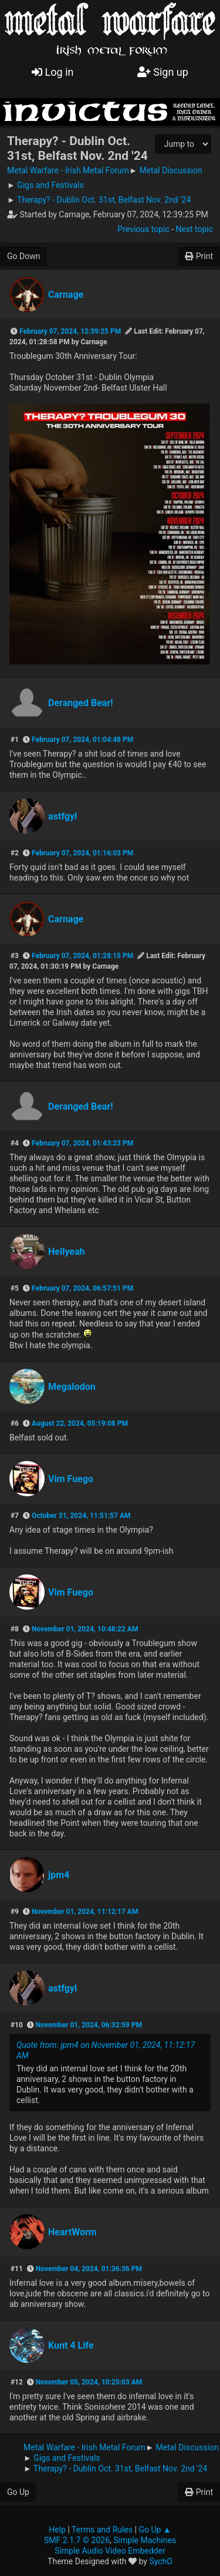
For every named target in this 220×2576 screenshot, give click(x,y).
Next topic (194, 229)
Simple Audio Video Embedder (110, 2550)
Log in (52, 72)
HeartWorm (72, 2232)
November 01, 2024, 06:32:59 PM (89, 2025)
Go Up (18, 2492)
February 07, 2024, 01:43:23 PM (82, 1143)
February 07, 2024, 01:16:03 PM (82, 853)
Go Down (23, 256)
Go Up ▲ (154, 2529)
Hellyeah (66, 1251)
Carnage (65, 294)
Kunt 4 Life (71, 2345)
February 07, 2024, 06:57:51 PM (82, 1288)
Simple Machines (144, 2540)
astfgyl (62, 816)
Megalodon (72, 1386)
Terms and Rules (102, 2529)
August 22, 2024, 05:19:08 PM (80, 1423)
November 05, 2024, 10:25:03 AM (89, 2382)
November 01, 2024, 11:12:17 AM (85, 1911)
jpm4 (58, 1874)
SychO (160, 2561)
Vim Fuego (70, 1479)
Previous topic (143, 229)
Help (57, 2529)
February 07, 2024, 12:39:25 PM (70, 331)
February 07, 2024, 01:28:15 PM (82, 956)
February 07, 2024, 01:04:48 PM (82, 739)
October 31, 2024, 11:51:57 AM (81, 1516)
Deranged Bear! (80, 702)
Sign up (162, 72)
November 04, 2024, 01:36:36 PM (89, 2269)
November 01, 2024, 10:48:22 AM (85, 1629)
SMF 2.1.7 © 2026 (77, 2540)
